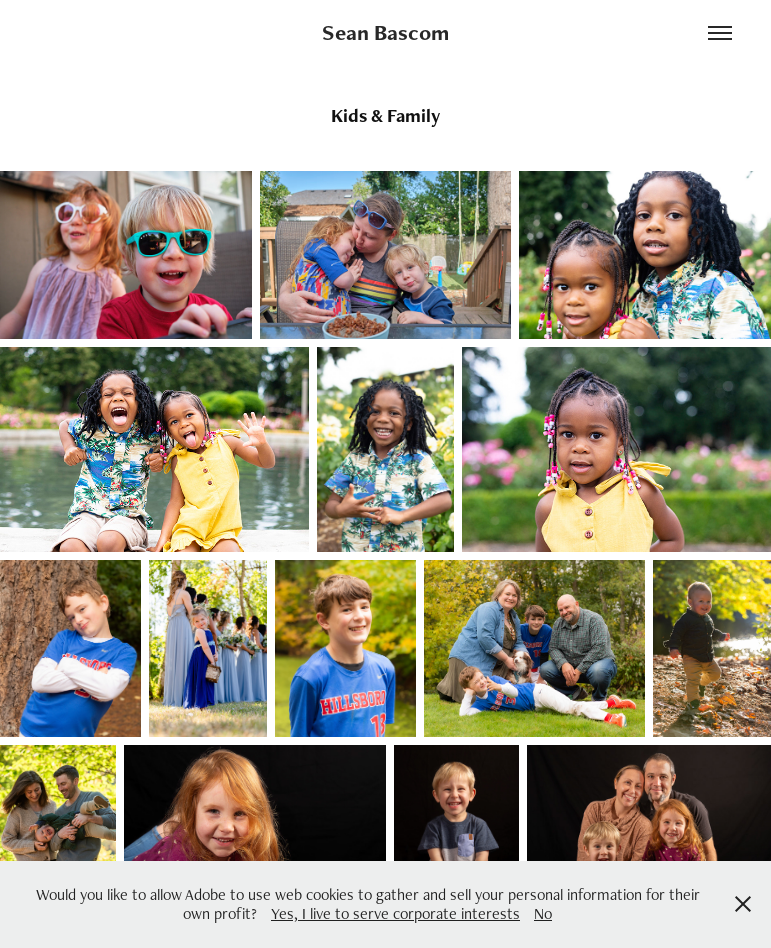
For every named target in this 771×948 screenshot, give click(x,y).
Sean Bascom (385, 32)
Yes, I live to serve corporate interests (395, 913)
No (543, 913)
